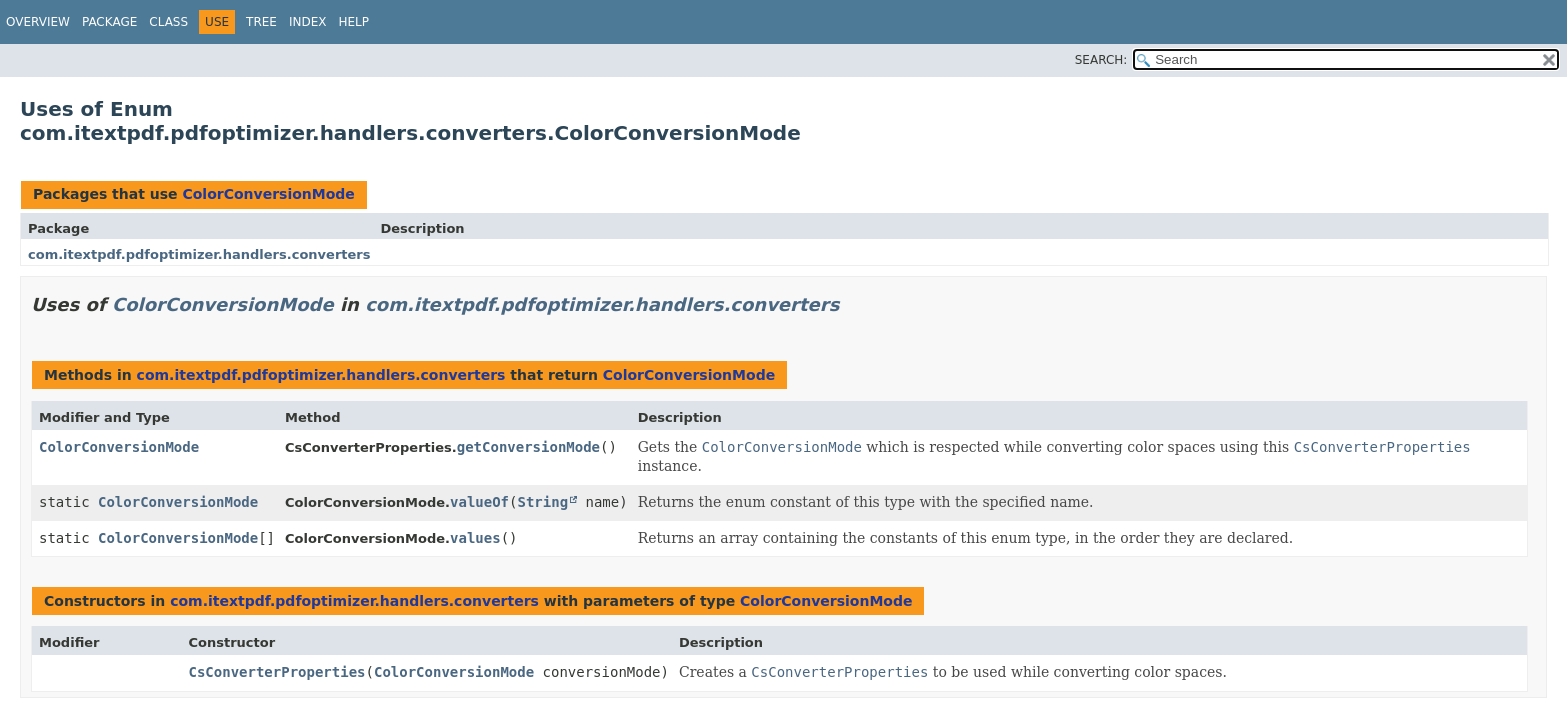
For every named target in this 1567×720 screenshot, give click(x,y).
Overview (38, 22)
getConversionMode (528, 447)
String (543, 502)
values (475, 538)
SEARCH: (1101, 60)
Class (168, 22)
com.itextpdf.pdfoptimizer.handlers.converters (199, 254)
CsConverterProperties (277, 672)
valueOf (479, 502)
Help (353, 22)
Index (308, 22)
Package (109, 22)
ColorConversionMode (268, 194)
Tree (261, 22)
